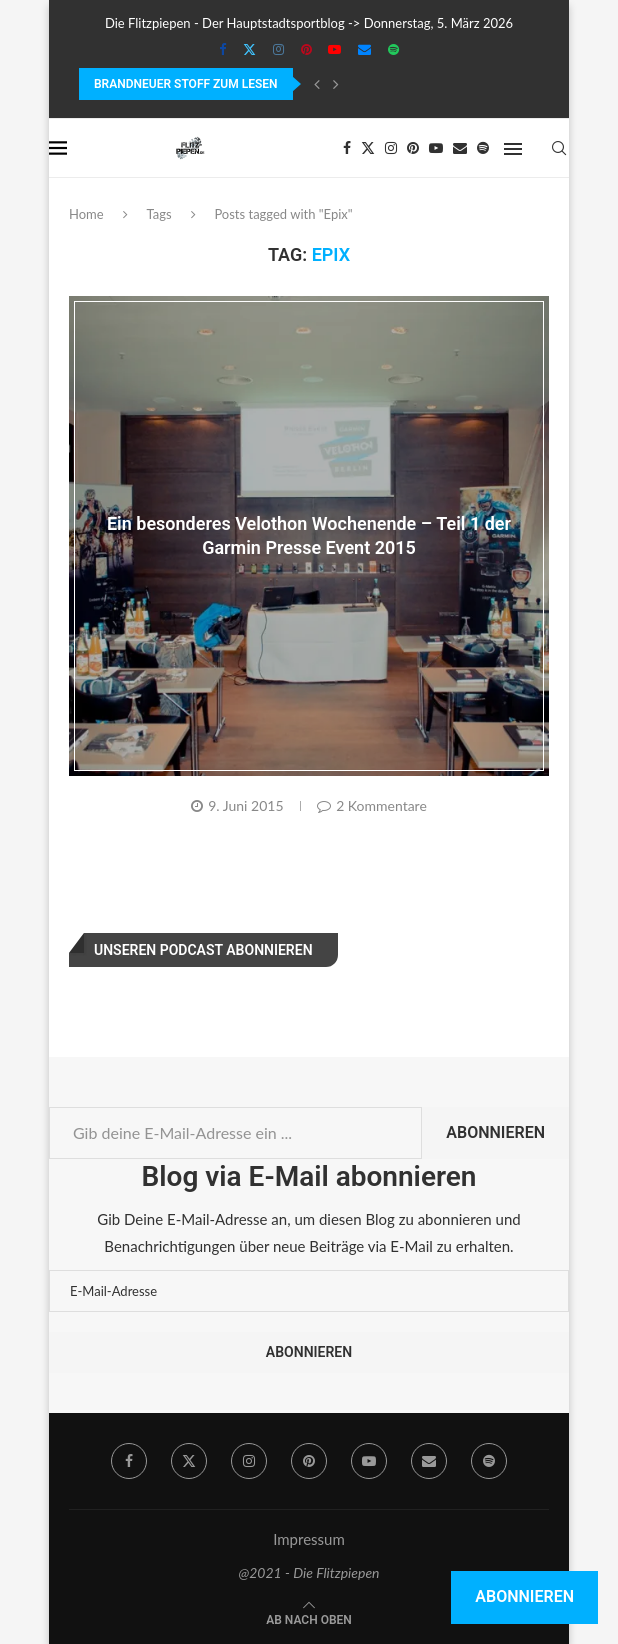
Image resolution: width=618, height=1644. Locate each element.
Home (86, 214)
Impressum (309, 1539)
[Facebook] (222, 49)
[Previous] (317, 84)
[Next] (336, 84)
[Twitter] (249, 49)
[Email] (364, 49)
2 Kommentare (372, 805)
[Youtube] (334, 49)
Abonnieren (495, 1132)
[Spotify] (393, 49)
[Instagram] (278, 49)
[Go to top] (309, 1618)
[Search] (559, 148)
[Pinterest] (306, 49)
